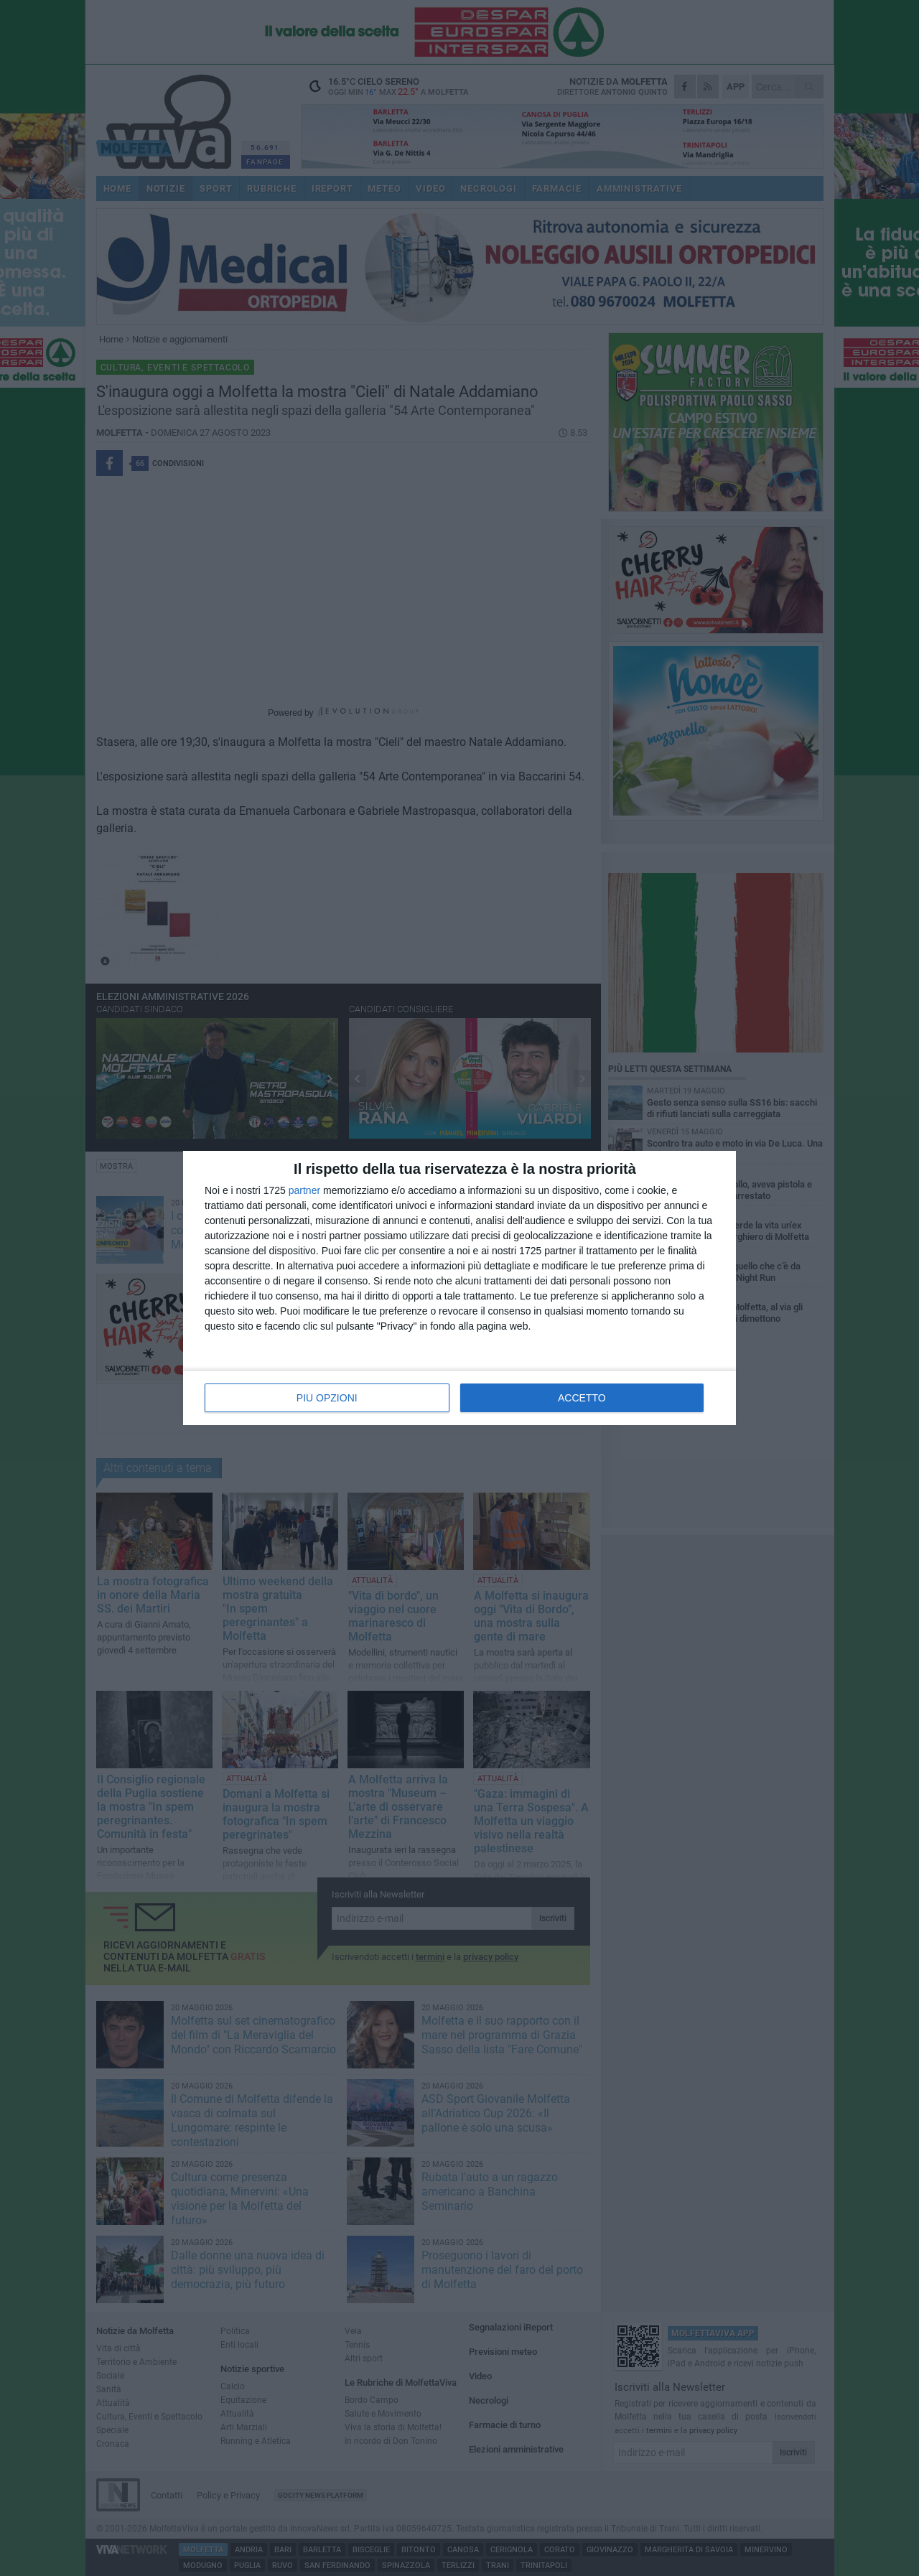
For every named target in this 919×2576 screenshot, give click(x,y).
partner (304, 1190)
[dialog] (459, 1288)
